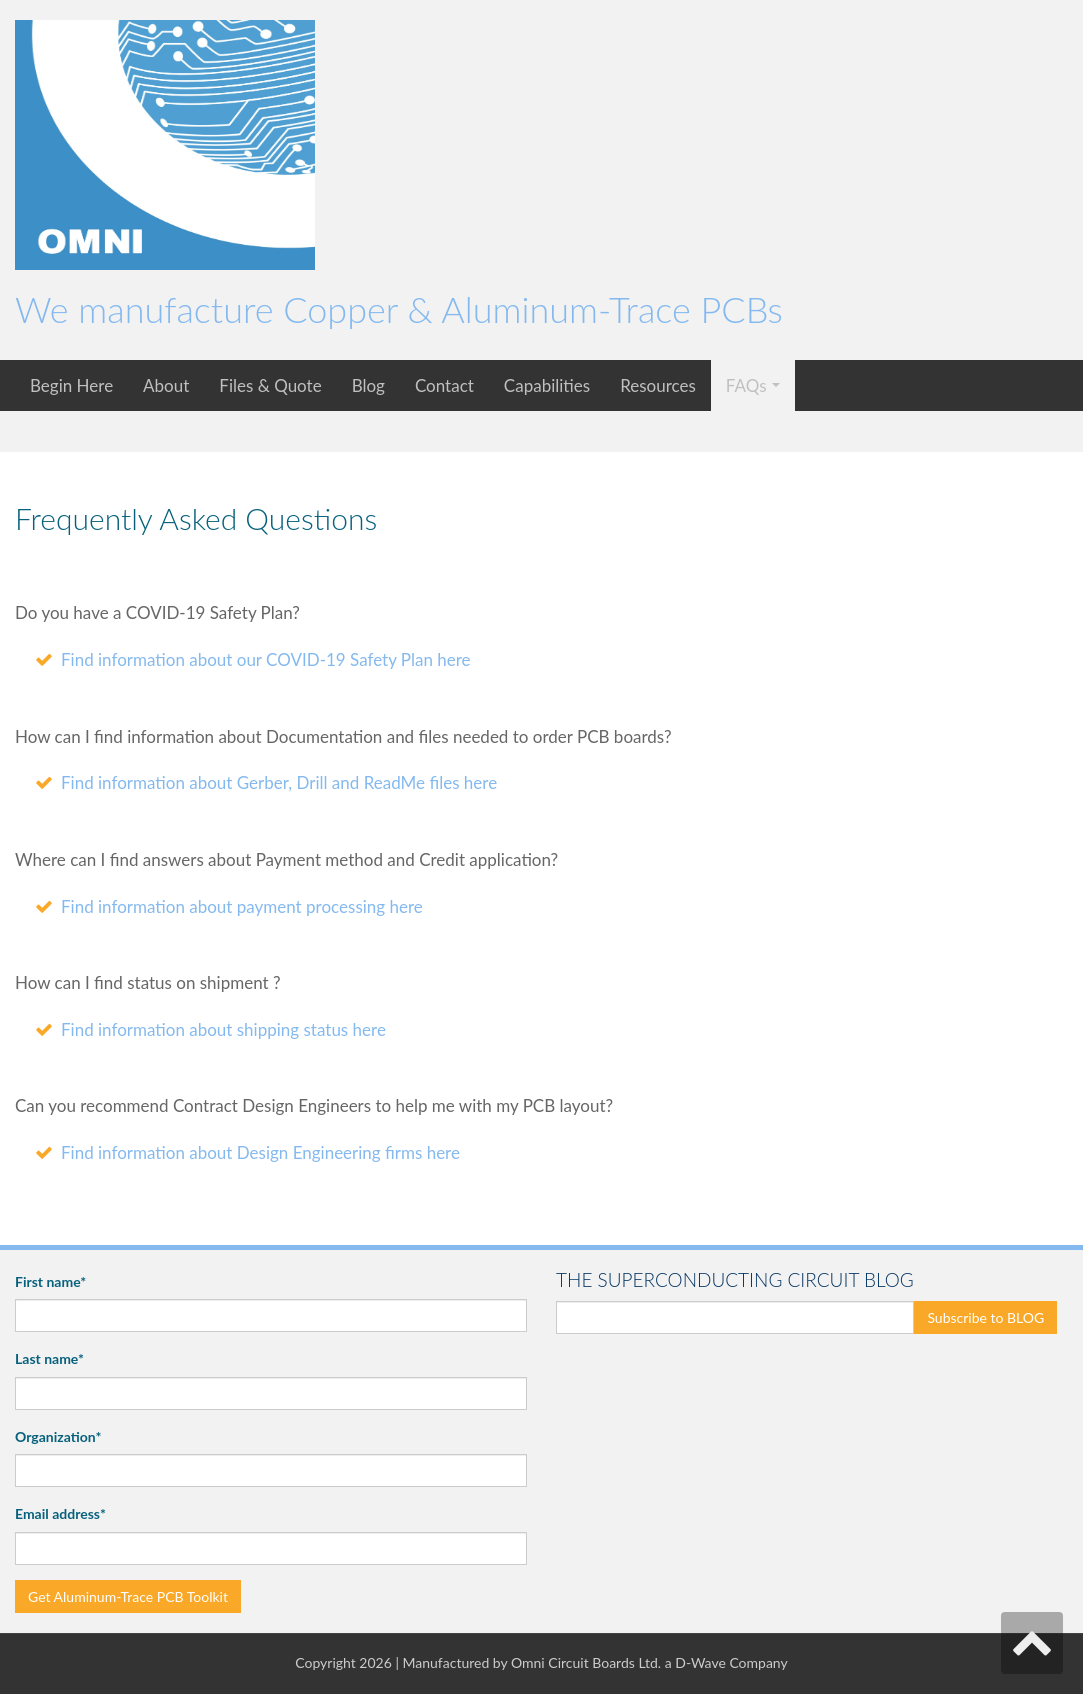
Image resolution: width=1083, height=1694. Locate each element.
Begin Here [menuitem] (71, 385)
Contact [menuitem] (444, 385)
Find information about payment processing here (242, 906)
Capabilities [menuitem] (547, 385)
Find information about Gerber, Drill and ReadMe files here (279, 782)
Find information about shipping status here (223, 1029)
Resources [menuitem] (658, 385)
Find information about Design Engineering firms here (260, 1152)
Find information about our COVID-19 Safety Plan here (266, 659)
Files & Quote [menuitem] (270, 385)
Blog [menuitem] (368, 385)
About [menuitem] (166, 385)
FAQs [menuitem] (746, 385)
